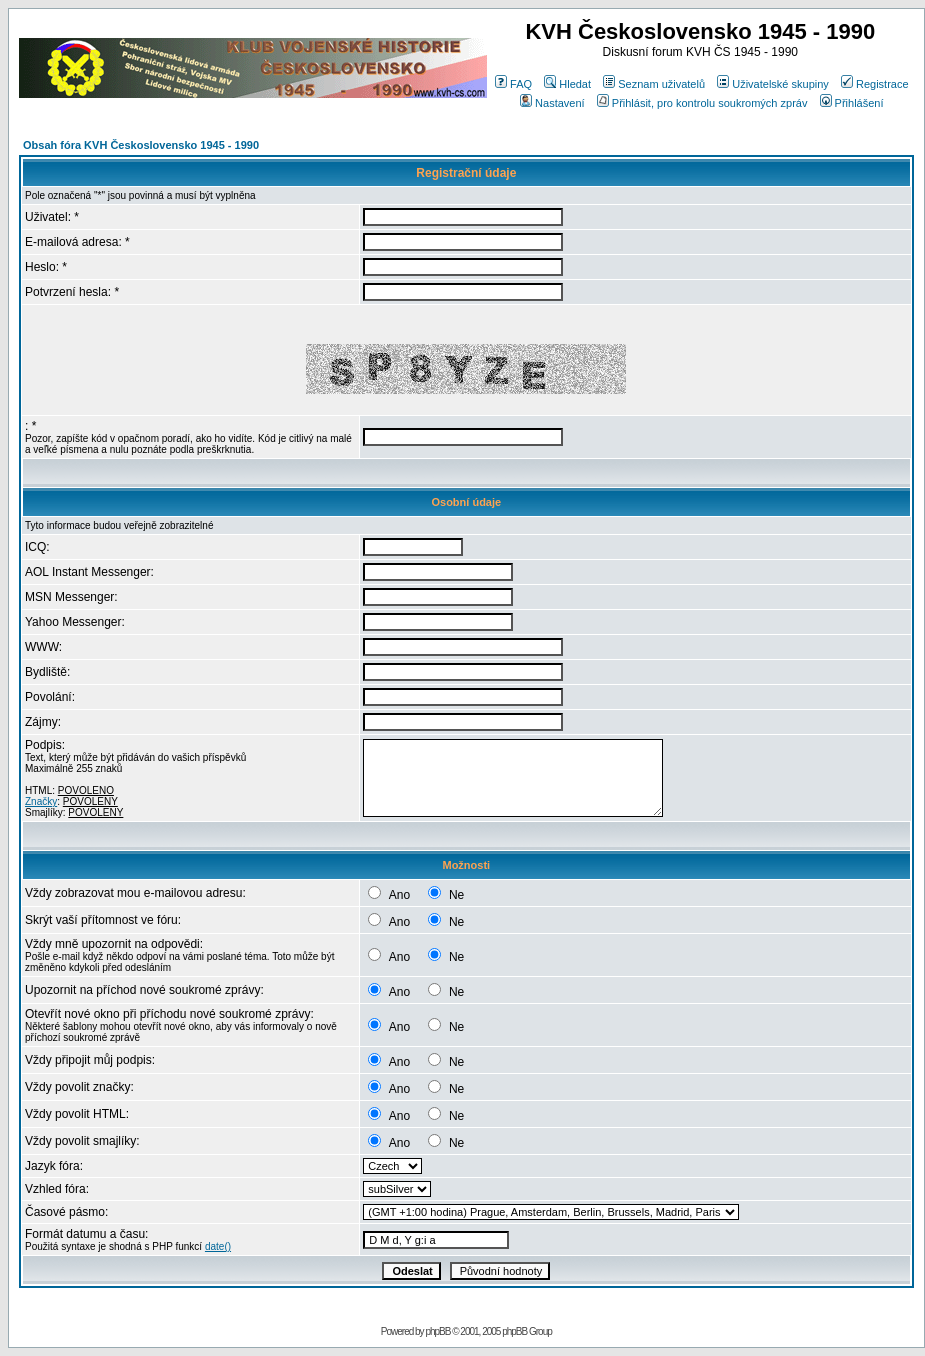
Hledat (567, 84)
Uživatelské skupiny (773, 84)
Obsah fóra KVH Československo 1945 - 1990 (141, 145)
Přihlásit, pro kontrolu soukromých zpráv (702, 103)
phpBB (437, 1331)
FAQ (513, 84)
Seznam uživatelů (654, 84)
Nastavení (552, 103)
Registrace (875, 84)
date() (218, 1246)
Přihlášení (852, 103)
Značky (41, 801)
